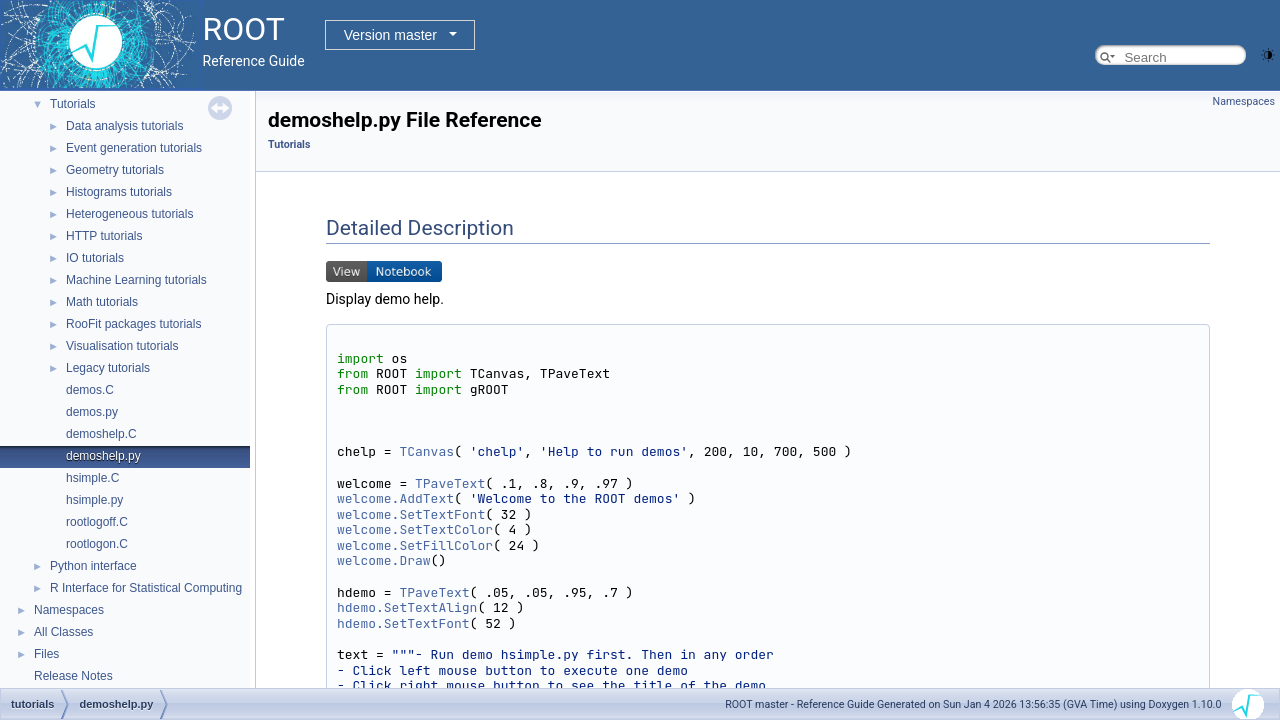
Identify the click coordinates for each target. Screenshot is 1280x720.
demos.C (90, 390)
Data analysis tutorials (124, 126)
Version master (390, 35)
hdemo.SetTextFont (403, 623)
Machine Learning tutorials (136, 280)
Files (46, 654)
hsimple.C (92, 478)
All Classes (63, 632)
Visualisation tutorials (122, 346)
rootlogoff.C (97, 522)
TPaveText (450, 483)
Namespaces (69, 610)
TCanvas (426, 451)
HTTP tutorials (104, 236)
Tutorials (73, 104)
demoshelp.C (101, 434)
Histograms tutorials (119, 192)
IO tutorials (95, 258)
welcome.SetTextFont (411, 514)
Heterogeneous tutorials (129, 214)
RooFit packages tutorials (133, 324)
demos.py (92, 412)
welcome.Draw (384, 560)
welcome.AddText (395, 498)
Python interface (93, 566)
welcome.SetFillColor (415, 545)
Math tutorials (102, 302)
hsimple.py (94, 500)
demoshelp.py (103, 456)
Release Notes (73, 676)
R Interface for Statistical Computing (146, 588)
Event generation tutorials (134, 148)
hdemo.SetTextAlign (407, 607)
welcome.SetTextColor (415, 529)
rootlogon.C (97, 544)
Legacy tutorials (108, 368)
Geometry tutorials (115, 170)
